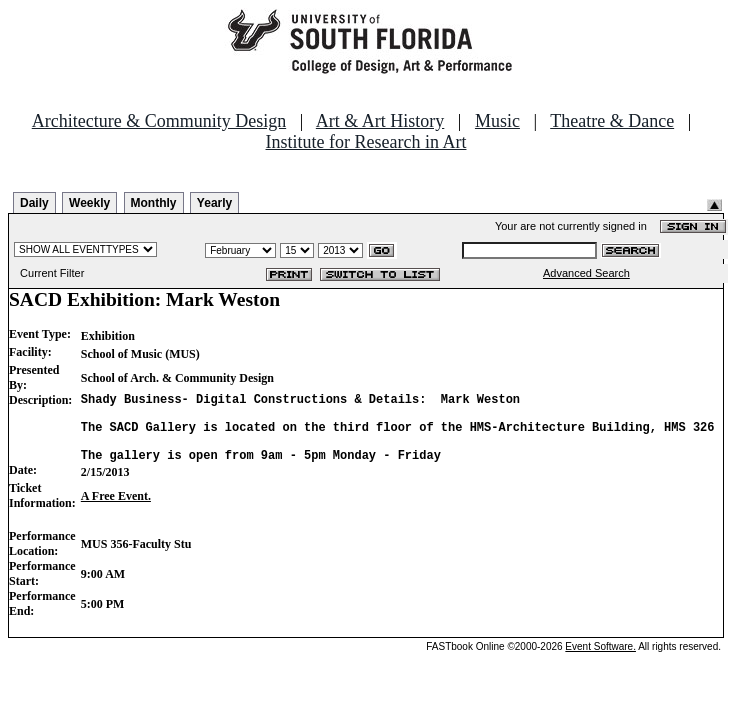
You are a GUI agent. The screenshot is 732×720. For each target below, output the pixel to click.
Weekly (89, 203)
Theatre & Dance (612, 121)
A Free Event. (116, 511)
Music (497, 121)
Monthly (154, 203)
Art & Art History (380, 121)
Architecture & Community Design (159, 121)
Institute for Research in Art (366, 142)
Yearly (214, 203)
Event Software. (600, 661)
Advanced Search (586, 273)
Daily (34, 203)
